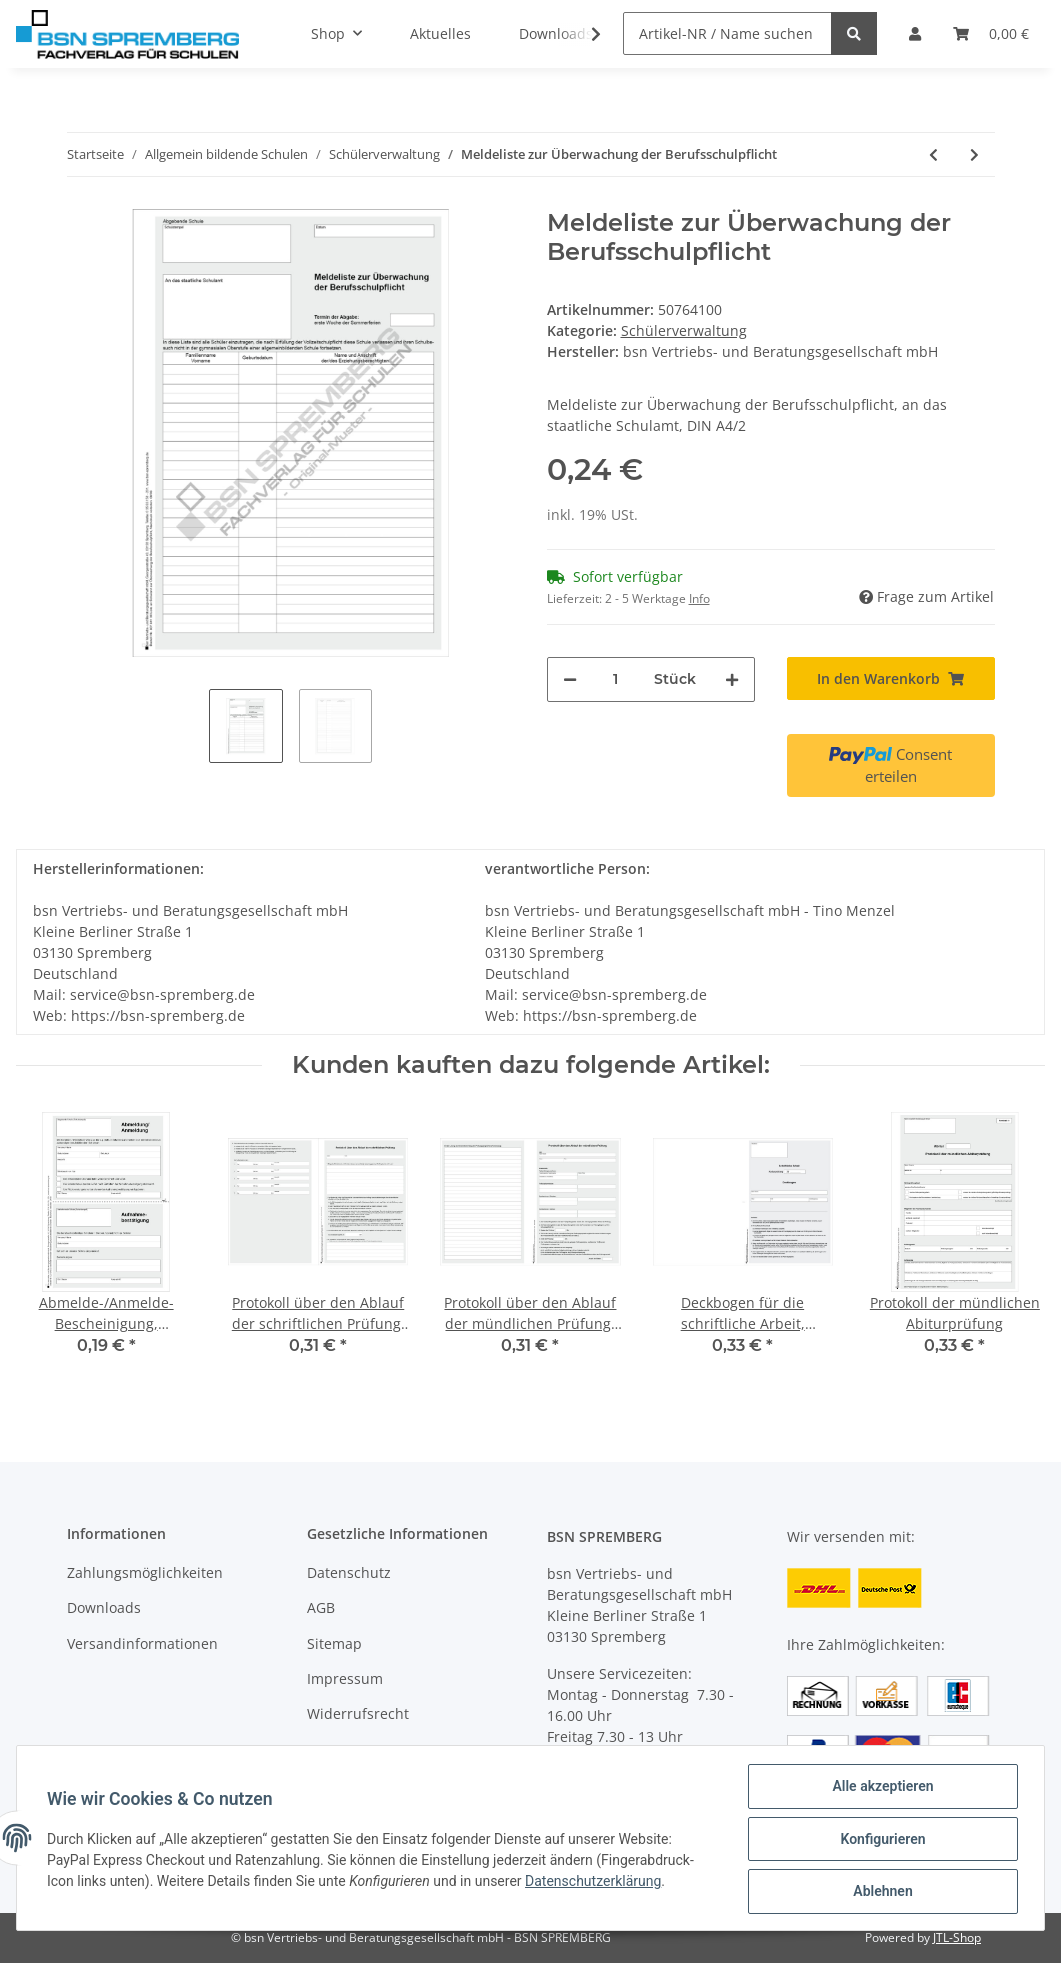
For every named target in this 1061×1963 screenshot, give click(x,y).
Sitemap (334, 1643)
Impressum (345, 1678)
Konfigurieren (880, 1840)
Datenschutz (349, 1572)
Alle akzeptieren (880, 1788)
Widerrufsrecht (358, 1713)
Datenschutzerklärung (595, 1882)
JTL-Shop (957, 1937)
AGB (321, 1607)
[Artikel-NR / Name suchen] (727, 33)
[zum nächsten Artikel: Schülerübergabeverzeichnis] (974, 154)
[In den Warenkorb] (891, 678)
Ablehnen (880, 1892)
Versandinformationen (142, 1643)
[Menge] (615, 679)
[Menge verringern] (570, 679)
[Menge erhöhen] (732, 679)
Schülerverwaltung (684, 330)
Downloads (104, 1607)
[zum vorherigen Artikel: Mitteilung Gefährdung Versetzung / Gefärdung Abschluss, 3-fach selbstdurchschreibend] (933, 154)
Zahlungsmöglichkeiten (145, 1572)
